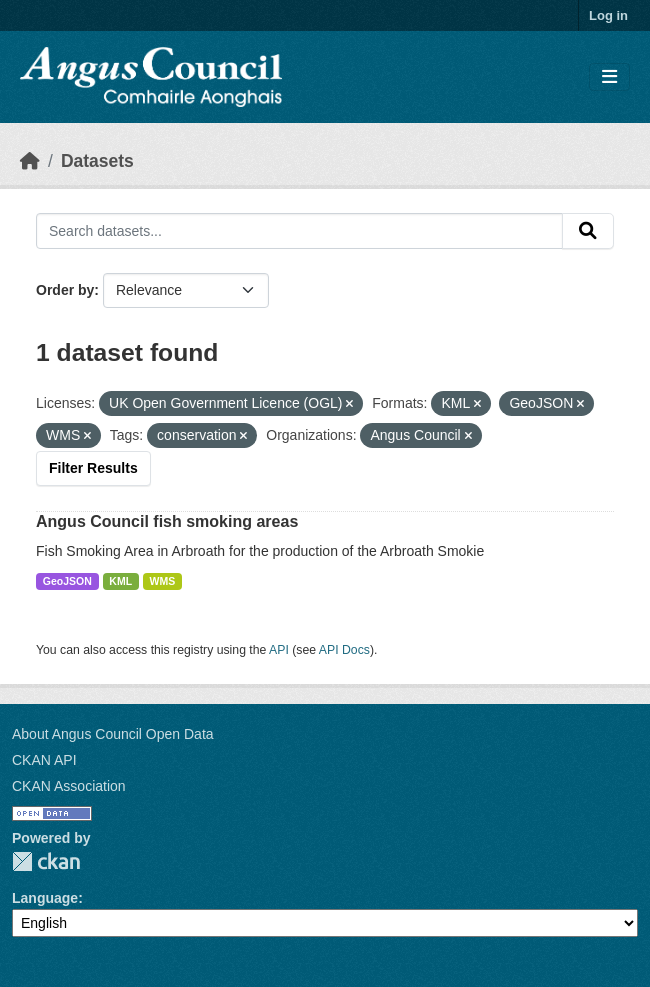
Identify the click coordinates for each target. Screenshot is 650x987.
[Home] (30, 161)
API (279, 650)
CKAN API (44, 760)
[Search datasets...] (299, 231)
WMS (163, 581)
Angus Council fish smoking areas (167, 521)
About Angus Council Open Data (113, 734)
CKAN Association (69, 786)
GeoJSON (67, 581)
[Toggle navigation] (609, 77)
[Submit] (588, 231)
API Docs (344, 650)
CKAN (46, 861)
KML (120, 581)
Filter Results (93, 468)
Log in (608, 15)
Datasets (97, 161)
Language (45, 898)
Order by (65, 290)
